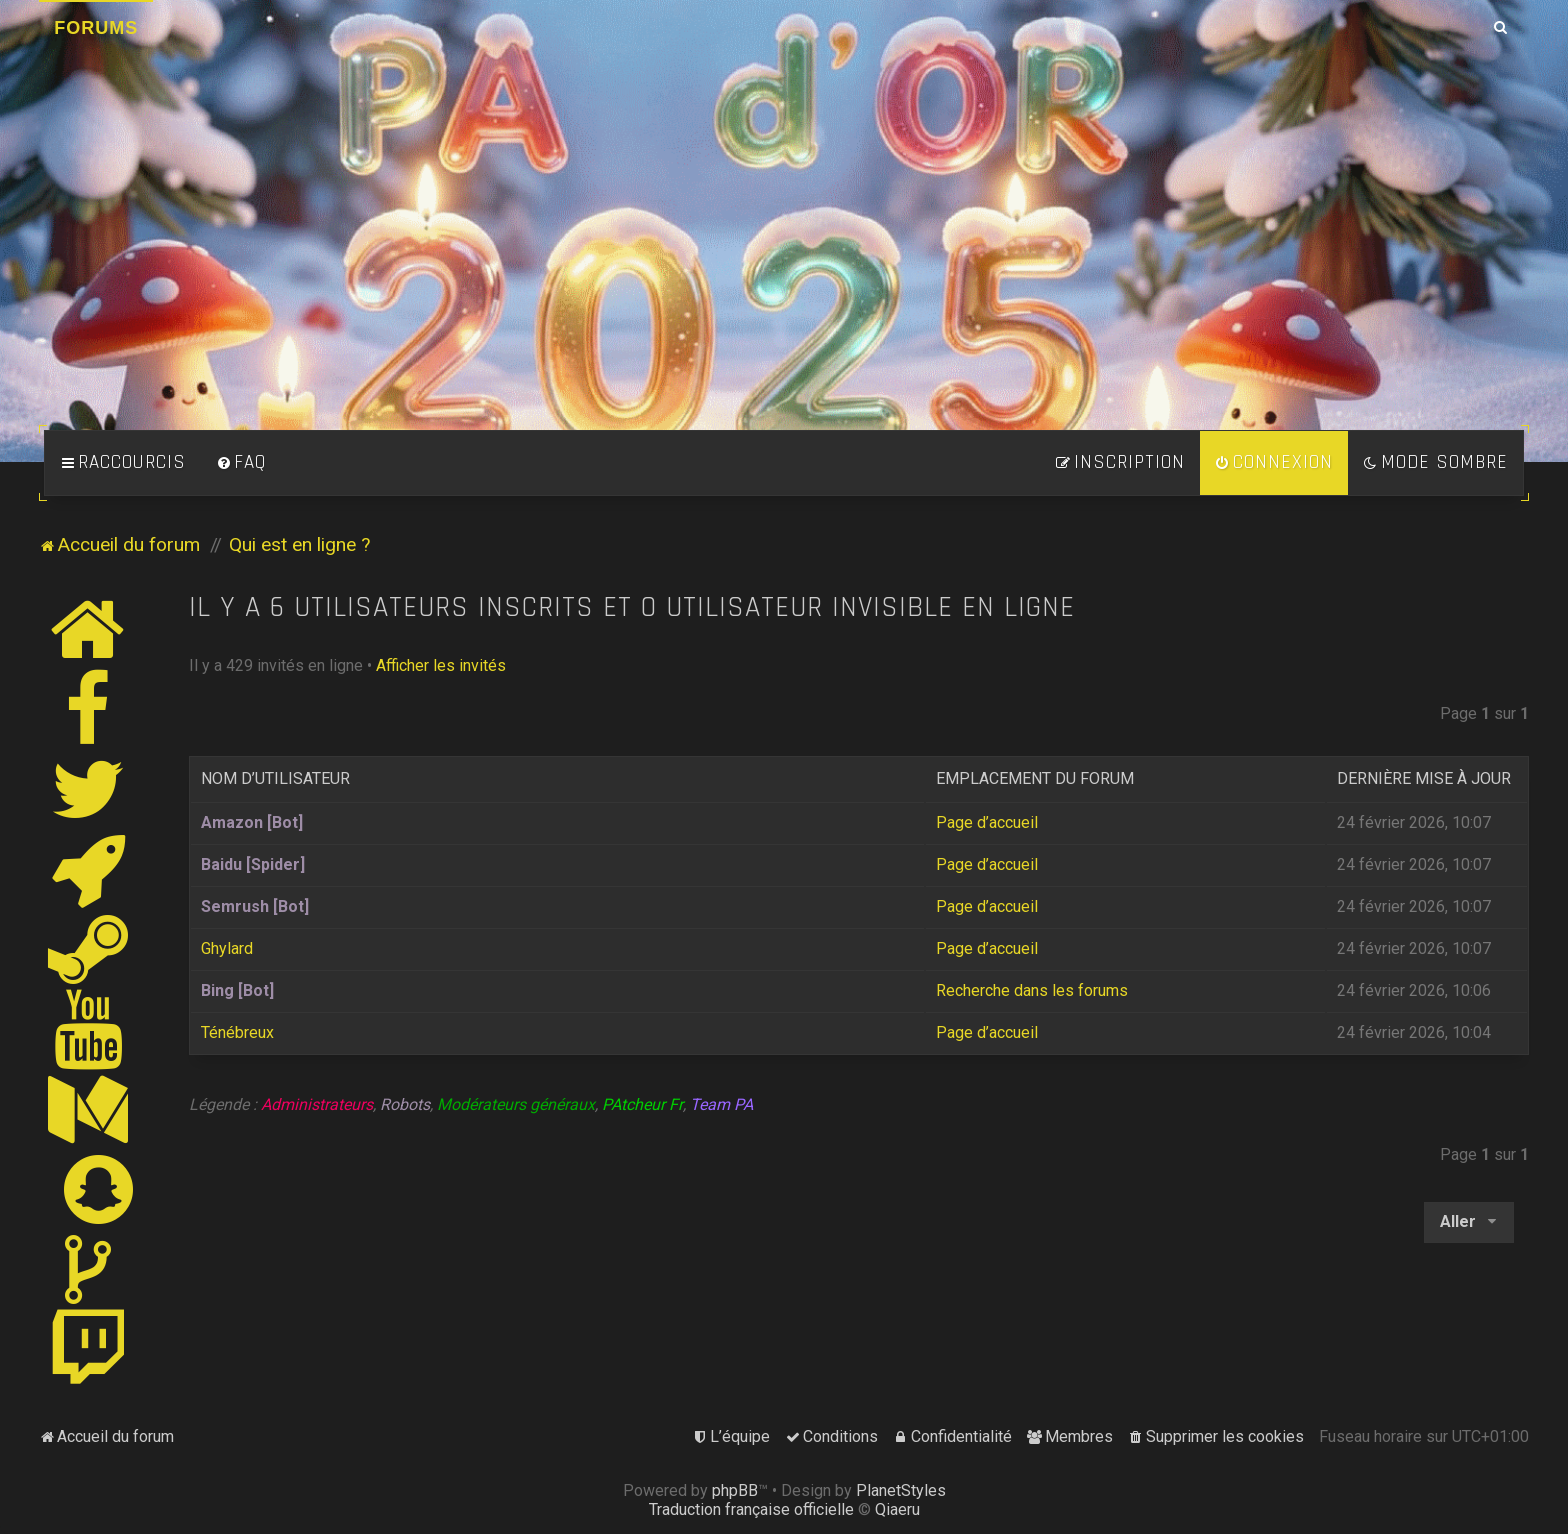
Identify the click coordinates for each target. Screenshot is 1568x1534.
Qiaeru (897, 1509)
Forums (96, 28)
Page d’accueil (987, 822)
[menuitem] (241, 463)
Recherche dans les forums (1032, 990)
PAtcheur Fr (642, 1104)
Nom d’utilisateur (275, 778)
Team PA (721, 1104)
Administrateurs (317, 1104)
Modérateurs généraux (516, 1104)
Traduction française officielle (751, 1509)
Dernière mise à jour (1424, 778)
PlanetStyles (901, 1490)
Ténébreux (237, 1032)
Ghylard (227, 948)
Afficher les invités (441, 665)
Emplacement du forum (1035, 778)
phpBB (735, 1490)
